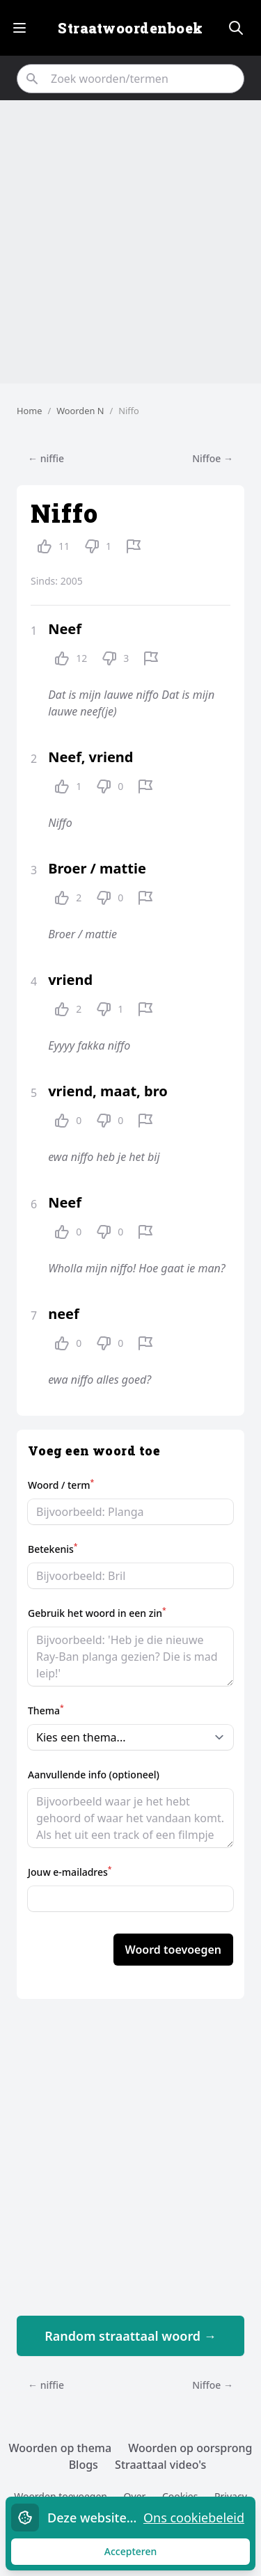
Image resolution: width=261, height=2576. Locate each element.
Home (29, 410)
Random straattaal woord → (130, 2336)
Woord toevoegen (173, 1949)
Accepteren (143, 2555)
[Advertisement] (130, 241)
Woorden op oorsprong (190, 2448)
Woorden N (80, 410)
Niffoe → (212, 458)
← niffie (46, 458)
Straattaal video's (160, 2464)
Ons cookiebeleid (193, 2517)
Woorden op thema (60, 2448)
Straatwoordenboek (130, 28)
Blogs (83, 2464)
